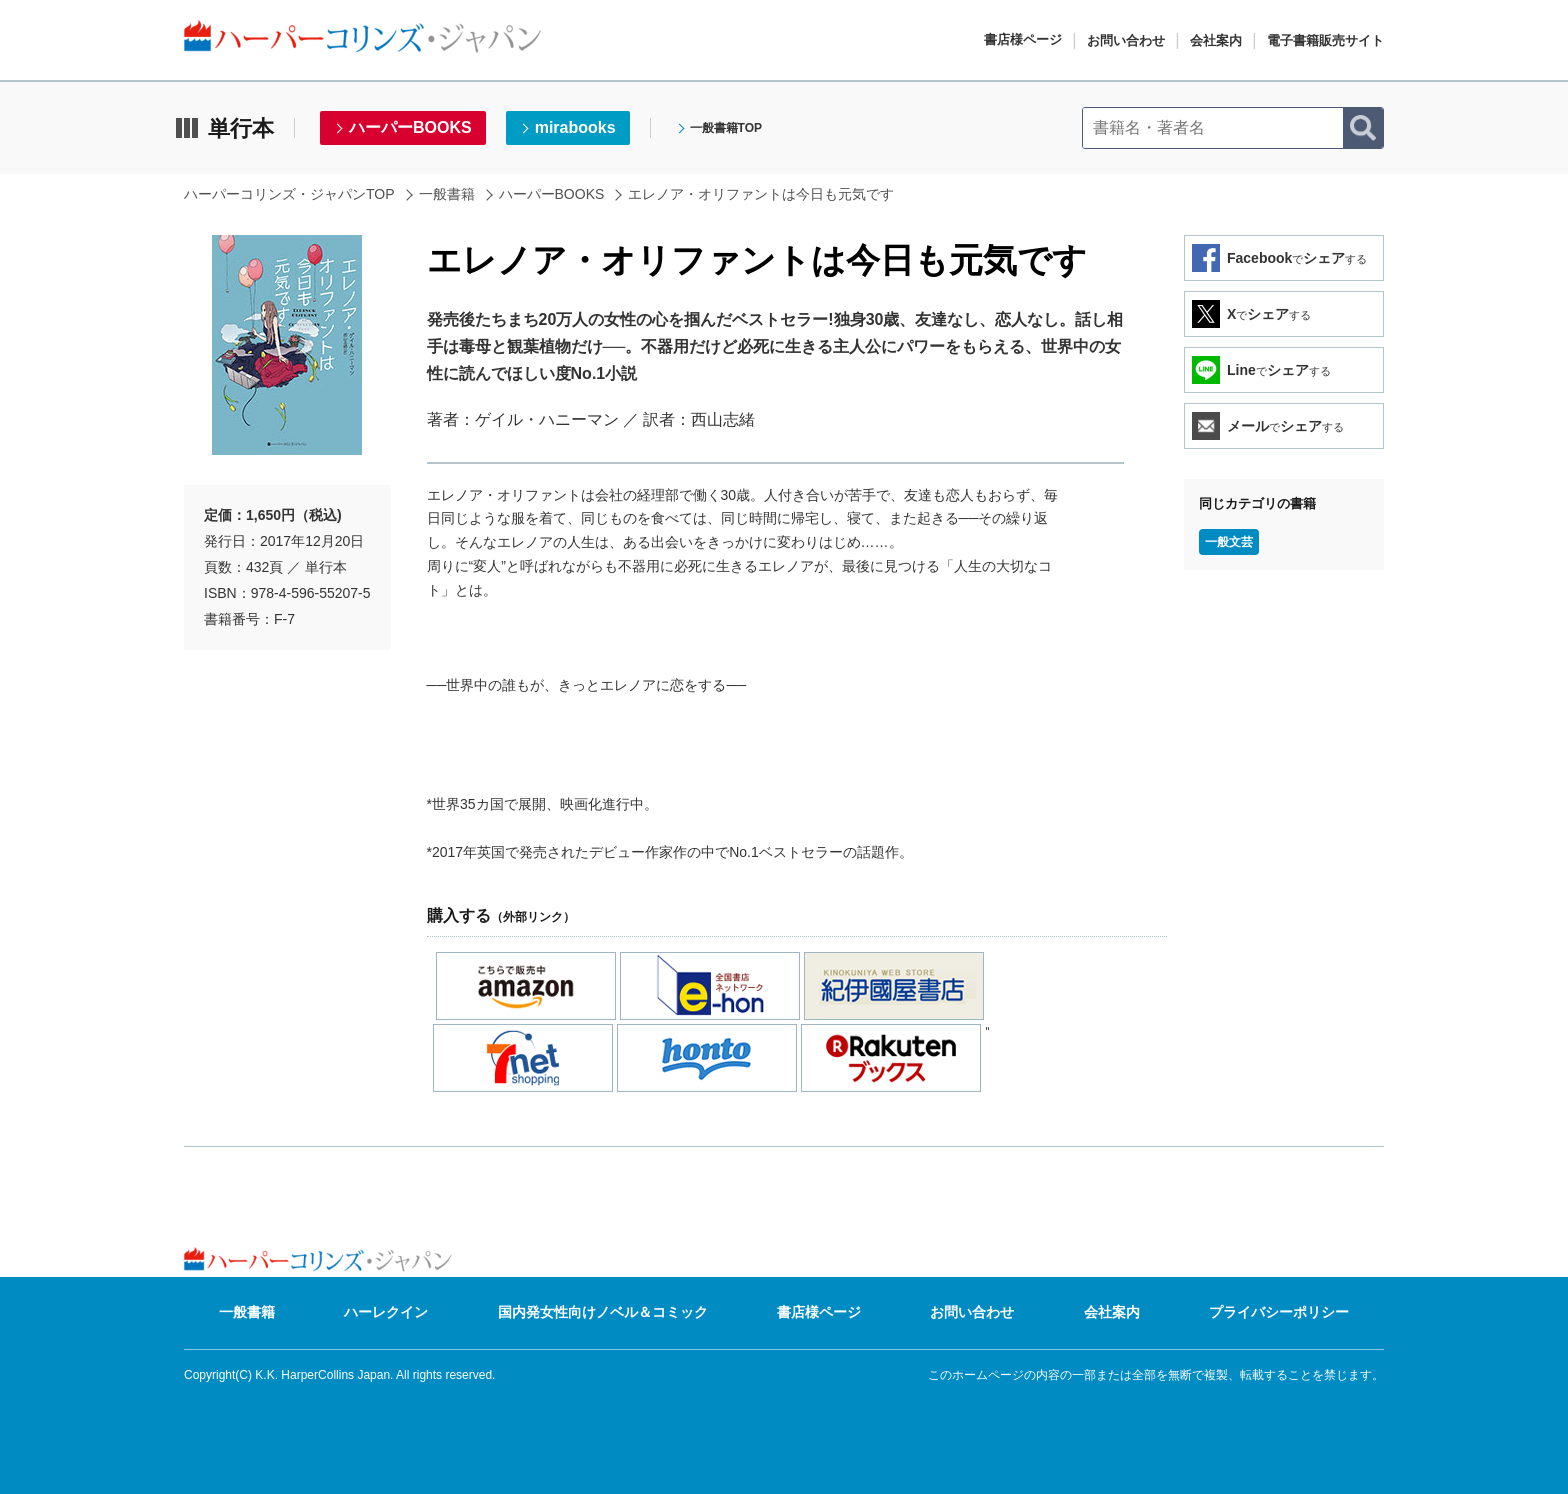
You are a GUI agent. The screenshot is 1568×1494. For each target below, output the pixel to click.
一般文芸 (1229, 542)
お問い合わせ (1126, 40)
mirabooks (575, 127)
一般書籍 (447, 194)
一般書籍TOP (726, 128)
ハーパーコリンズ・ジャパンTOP (289, 194)
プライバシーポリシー (1279, 1312)
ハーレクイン (386, 1312)
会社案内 (1216, 40)
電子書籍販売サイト (1325, 40)
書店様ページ (1023, 39)
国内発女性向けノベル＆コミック (603, 1312)
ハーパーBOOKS (410, 127)
